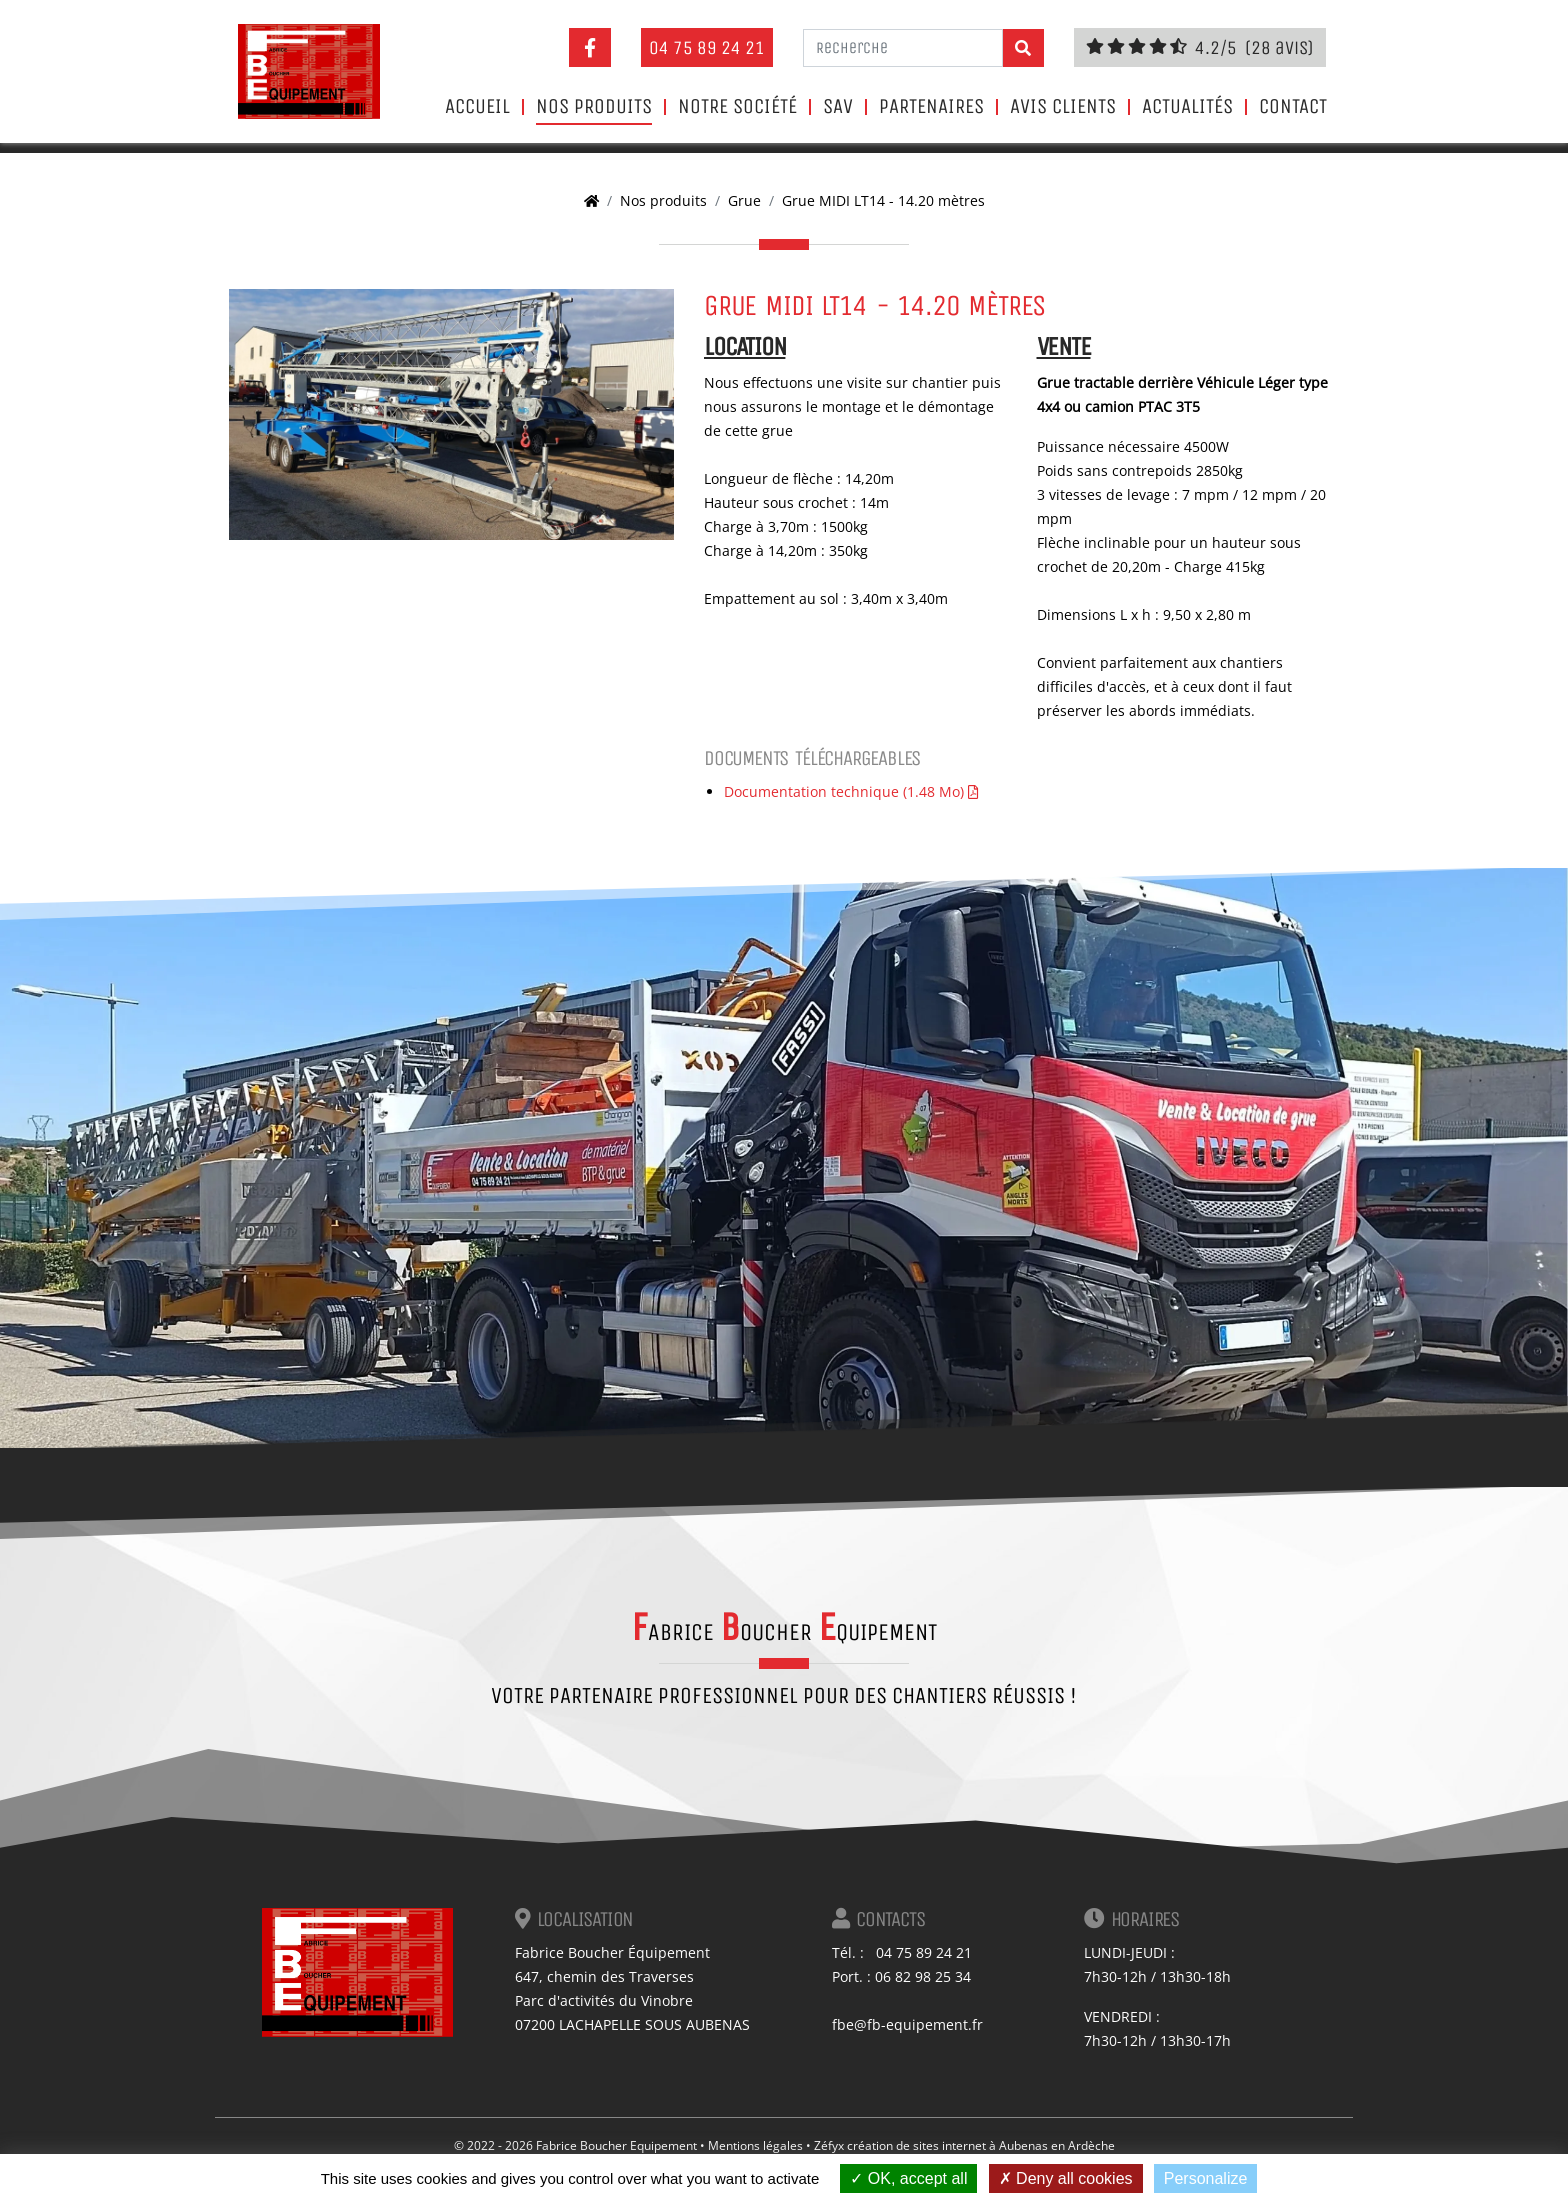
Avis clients (1063, 107)
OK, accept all (908, 2178)
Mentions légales (755, 2145)
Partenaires (931, 107)
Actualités (1187, 107)
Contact (1293, 107)
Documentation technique (851, 791)
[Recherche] (903, 48)
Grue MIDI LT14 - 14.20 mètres (883, 200)
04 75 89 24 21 (707, 47)
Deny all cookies (1066, 2178)
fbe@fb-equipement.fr (907, 2024)
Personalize (1206, 2178)
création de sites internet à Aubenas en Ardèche (981, 2145)
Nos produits (594, 107)
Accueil (477, 107)
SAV (838, 107)
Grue (744, 200)
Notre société (737, 107)
